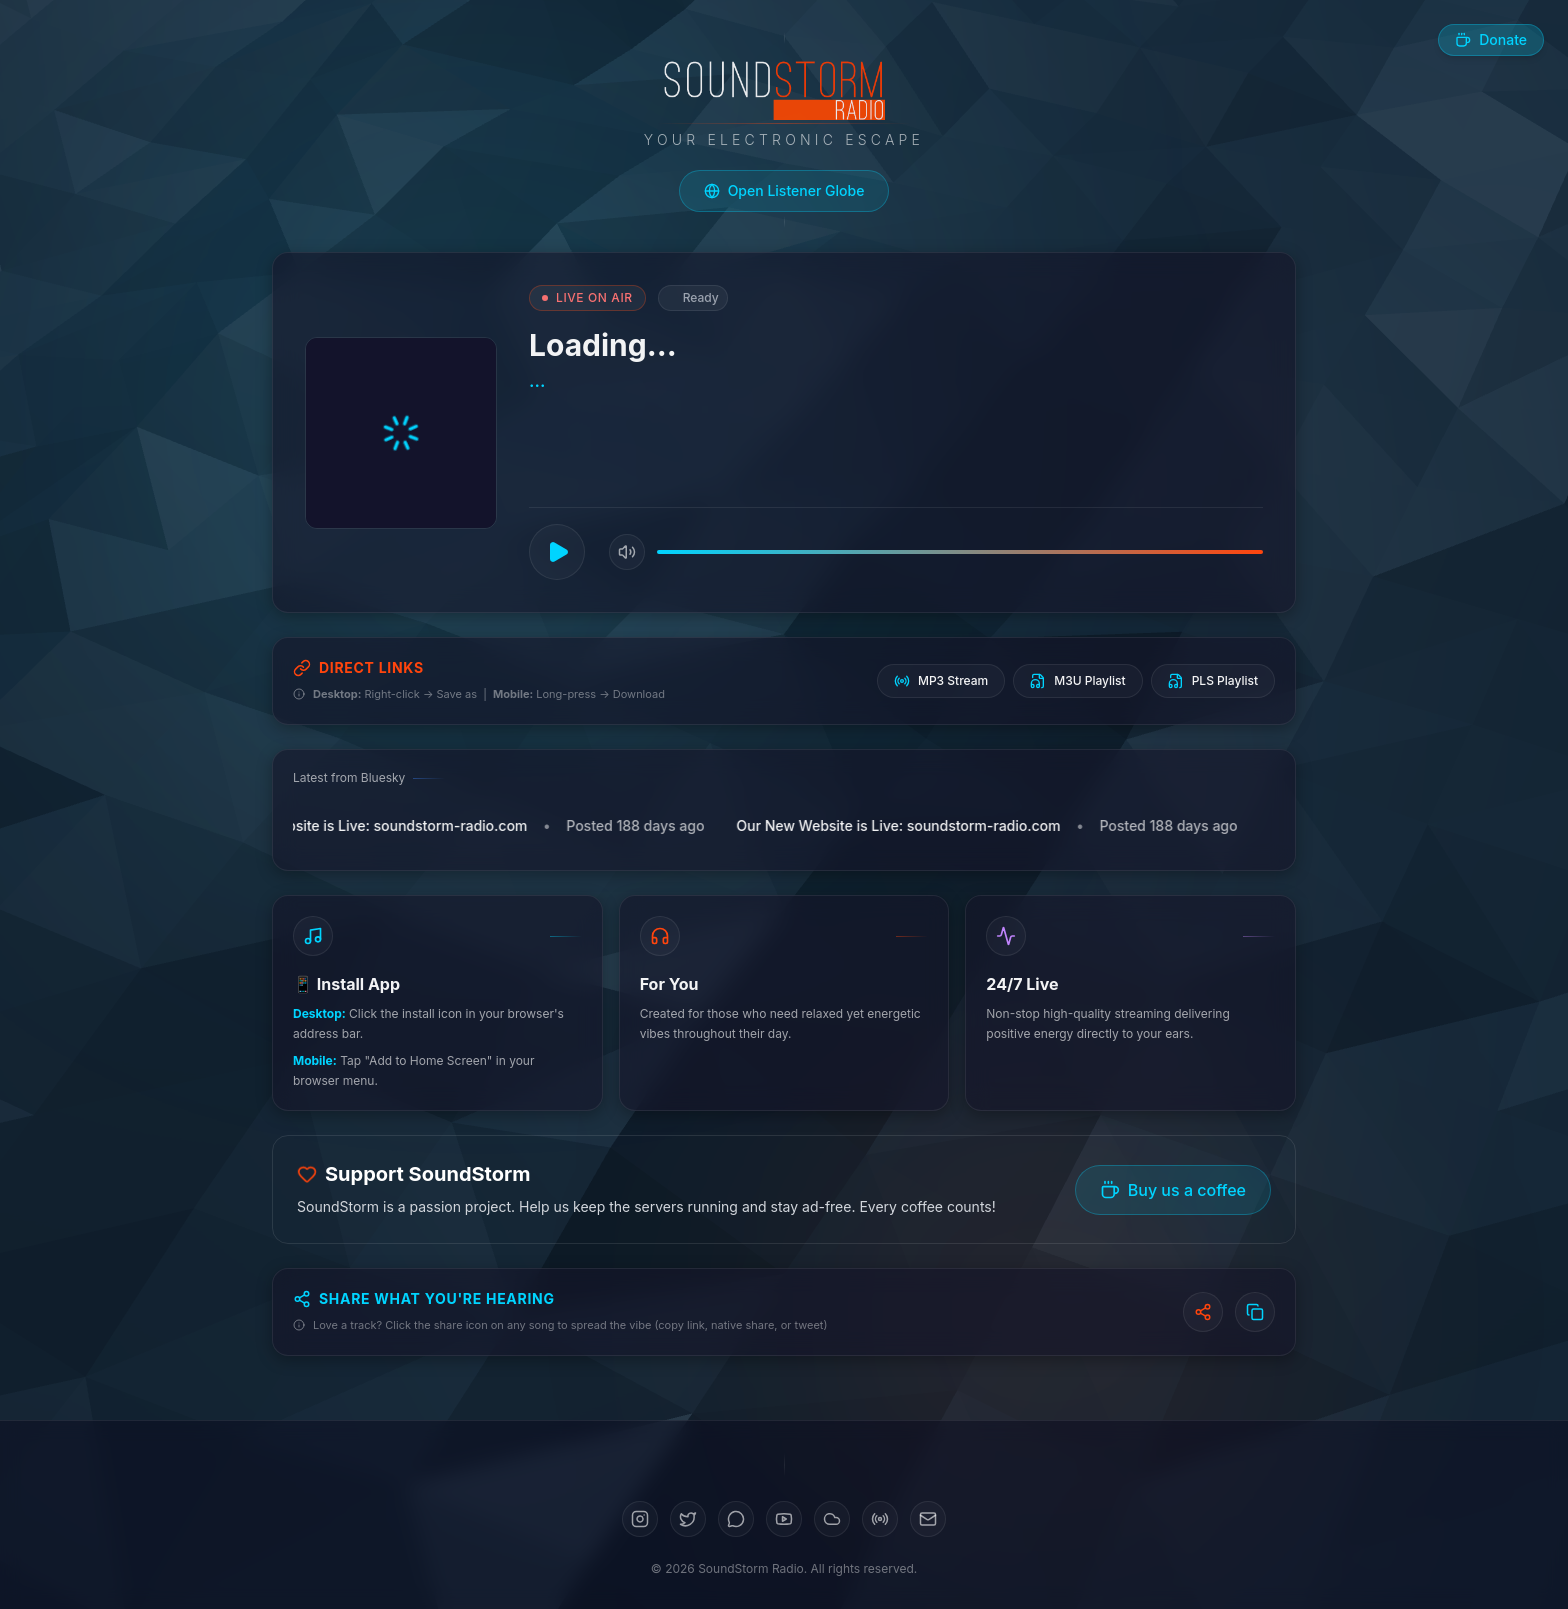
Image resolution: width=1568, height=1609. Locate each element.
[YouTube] (784, 1519)
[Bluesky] (736, 1519)
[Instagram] (640, 1519)
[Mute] (627, 552)
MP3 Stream (941, 681)
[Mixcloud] (880, 1519)
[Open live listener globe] (784, 191)
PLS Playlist (1213, 681)
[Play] (557, 552)
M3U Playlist (1077, 681)
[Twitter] (688, 1519)
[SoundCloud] (832, 1519)
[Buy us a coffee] (1491, 40)
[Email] (928, 1519)
